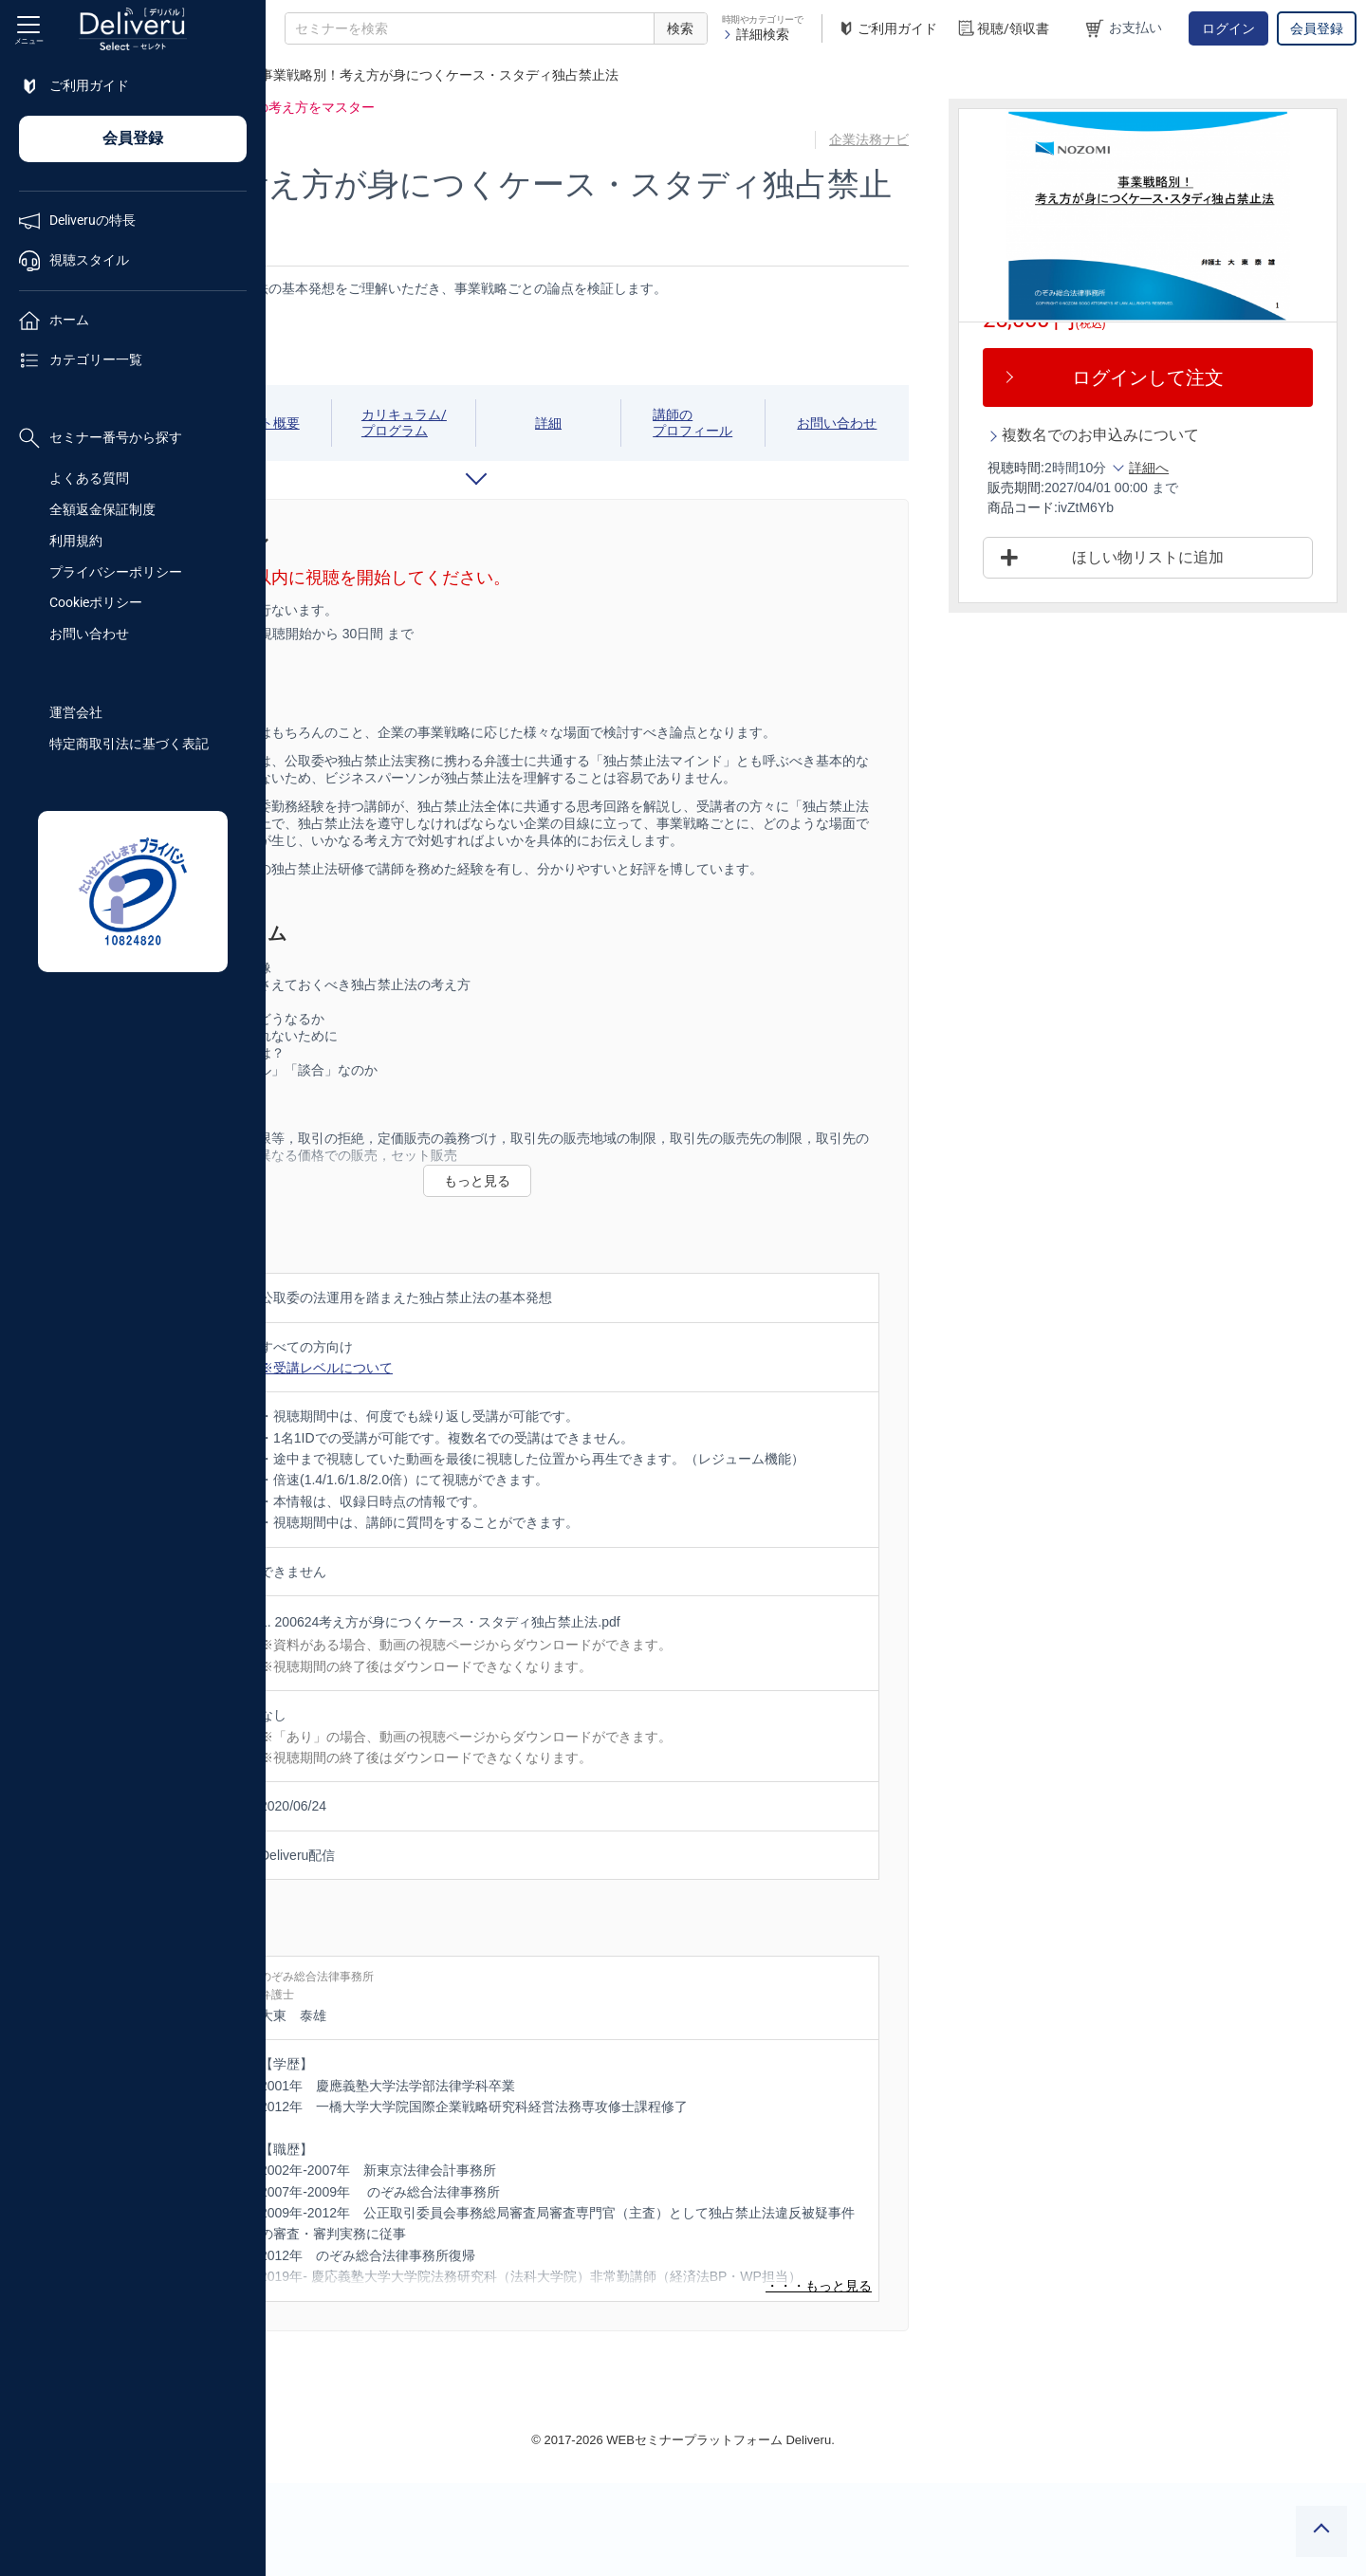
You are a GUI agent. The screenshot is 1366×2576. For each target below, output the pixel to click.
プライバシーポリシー (115, 572)
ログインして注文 (1188, 377)
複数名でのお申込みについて (1180, 435)
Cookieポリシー (95, 602)
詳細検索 (755, 34)
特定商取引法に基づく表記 (129, 743)
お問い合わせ (89, 633)
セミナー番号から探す (100, 438)
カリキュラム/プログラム (595, 422)
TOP (299, 75)
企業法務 (475, 75)
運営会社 (75, 712)
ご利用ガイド (887, 29)
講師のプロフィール (825, 422)
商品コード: (1102, 507)
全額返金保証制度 (102, 509)
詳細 (710, 423)
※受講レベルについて (592, 1436)
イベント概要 (481, 423)
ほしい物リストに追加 (1188, 557)
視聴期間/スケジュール (365, 422)
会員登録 (1316, 28)
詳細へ (1228, 467)
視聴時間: (1095, 467)
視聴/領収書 (1002, 29)
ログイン (1228, 28)
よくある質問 (89, 478)
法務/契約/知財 (380, 75)
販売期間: (1095, 487)
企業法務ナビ (956, 139)
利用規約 (75, 540)
